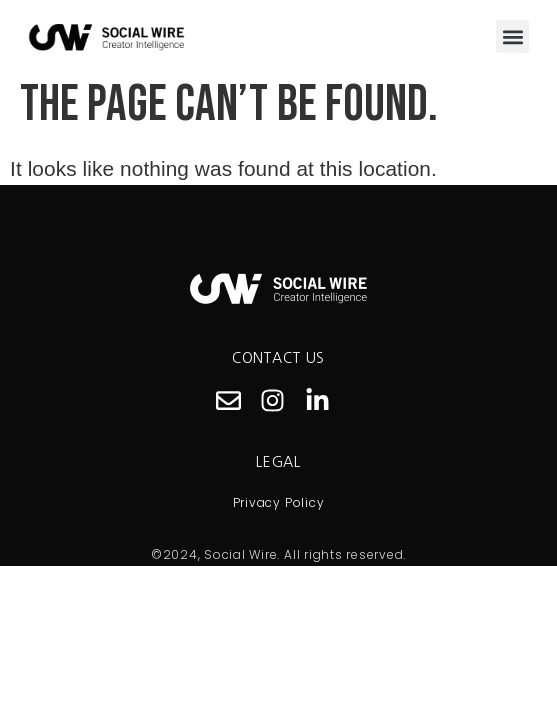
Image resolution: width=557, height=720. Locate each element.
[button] (512, 36)
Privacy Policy (279, 502)
